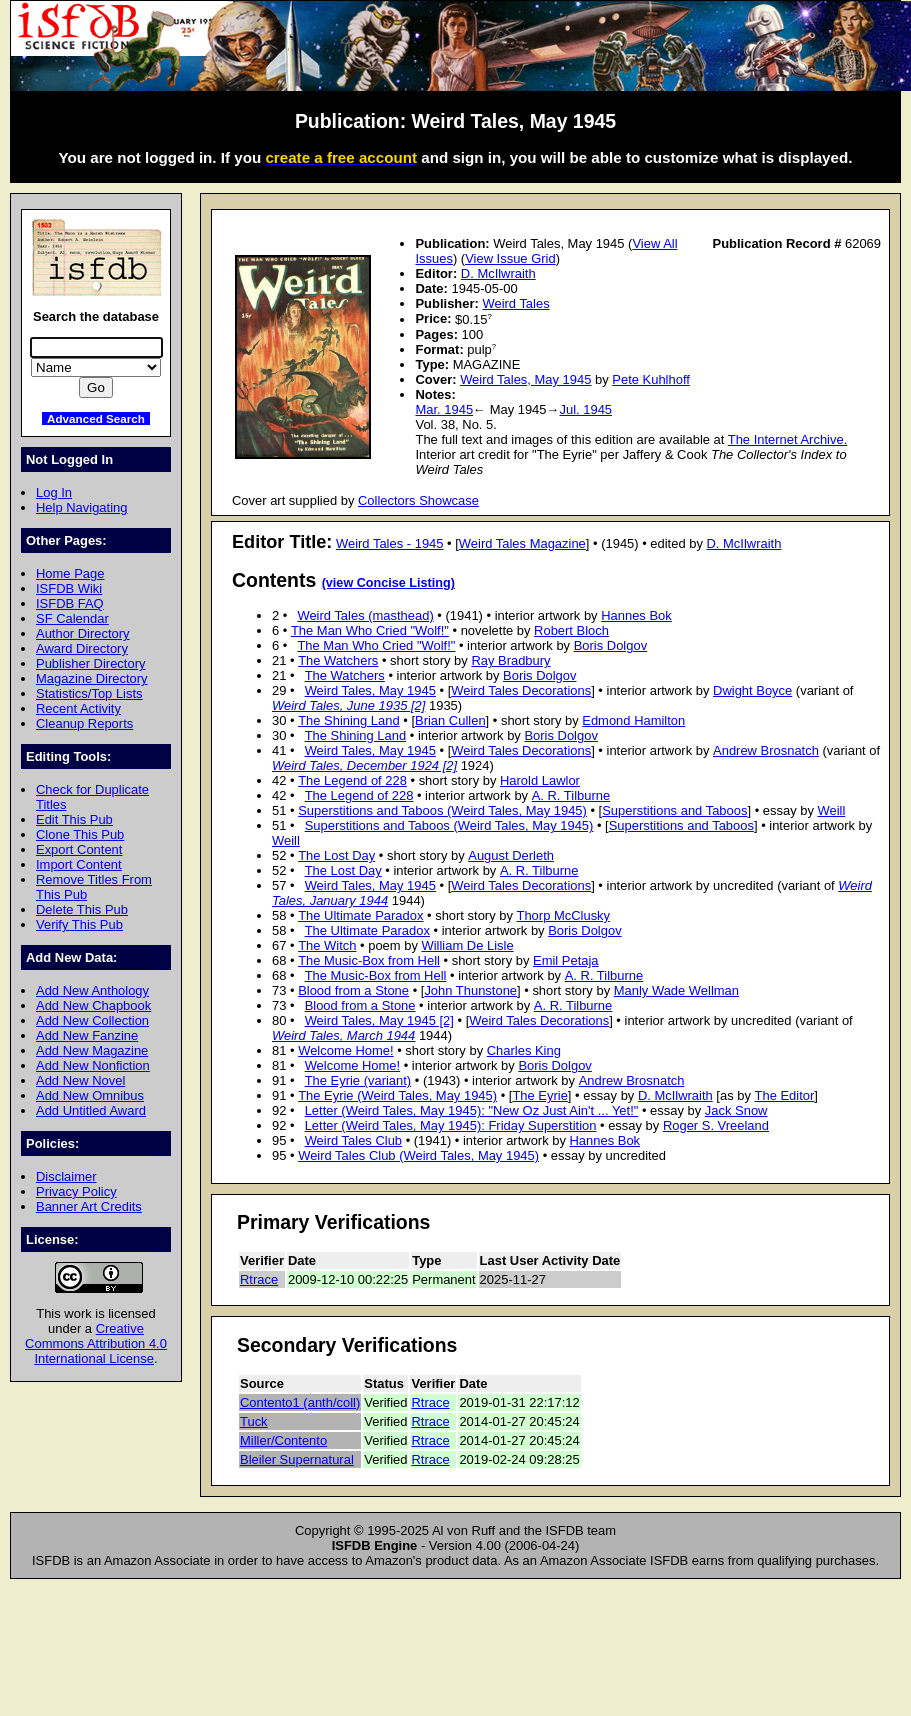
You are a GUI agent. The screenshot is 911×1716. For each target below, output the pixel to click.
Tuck (254, 1421)
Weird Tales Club (353, 1140)
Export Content (79, 849)
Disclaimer (66, 1176)
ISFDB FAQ (70, 603)
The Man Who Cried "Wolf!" (370, 630)
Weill (832, 810)
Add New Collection (92, 1020)
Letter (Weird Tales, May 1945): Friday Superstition (451, 1125)
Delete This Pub (82, 909)
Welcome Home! (346, 1050)
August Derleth (511, 855)
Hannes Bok (636, 615)
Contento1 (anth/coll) (300, 1402)
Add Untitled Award (91, 1110)
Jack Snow (736, 1110)
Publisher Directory (90, 663)
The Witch (327, 945)
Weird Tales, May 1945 (525, 379)
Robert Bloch (571, 630)
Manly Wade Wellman (676, 990)
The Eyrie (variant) (358, 1080)
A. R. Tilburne (571, 795)
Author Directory (83, 633)
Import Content (79, 864)
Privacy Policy (76, 1191)
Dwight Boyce (752, 690)
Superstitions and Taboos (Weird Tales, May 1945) (442, 810)
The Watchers (338, 660)
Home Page (70, 573)
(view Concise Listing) (388, 583)
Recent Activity (78, 708)
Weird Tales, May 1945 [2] (379, 1020)
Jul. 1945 (585, 409)
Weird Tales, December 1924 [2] (364, 765)
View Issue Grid (510, 258)
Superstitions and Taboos (674, 810)
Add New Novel (80, 1080)
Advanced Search (96, 418)
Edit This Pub (74, 819)
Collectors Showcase (418, 500)
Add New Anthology (92, 990)
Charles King (524, 1050)
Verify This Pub (79, 924)
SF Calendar (72, 618)
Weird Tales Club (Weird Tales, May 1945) (418, 1155)
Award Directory (82, 648)
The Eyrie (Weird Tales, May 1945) (397, 1095)
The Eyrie (539, 1095)
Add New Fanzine (87, 1035)
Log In (54, 492)
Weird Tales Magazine (522, 543)
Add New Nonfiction (93, 1065)
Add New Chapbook (93, 1005)
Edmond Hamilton (633, 720)
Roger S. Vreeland (716, 1125)
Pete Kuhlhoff (651, 379)
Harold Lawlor (540, 780)
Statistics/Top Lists (89, 693)
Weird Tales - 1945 (390, 543)
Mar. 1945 (444, 409)
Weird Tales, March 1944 (343, 1035)
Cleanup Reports (84, 723)
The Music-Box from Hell (369, 960)
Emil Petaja (566, 960)
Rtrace (259, 1279)
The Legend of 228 (352, 780)
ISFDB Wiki (69, 588)
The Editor (785, 1095)
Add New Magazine (92, 1050)
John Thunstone (470, 990)
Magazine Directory (92, 678)
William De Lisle (467, 945)
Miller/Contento (283, 1440)
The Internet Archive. (788, 439)
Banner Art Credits (89, 1206)
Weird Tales (515, 303)
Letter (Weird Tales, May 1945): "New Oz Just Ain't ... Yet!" (472, 1110)
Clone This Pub (80, 834)
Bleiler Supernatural (297, 1459)
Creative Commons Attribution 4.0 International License (96, 1343)
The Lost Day (336, 855)
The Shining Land (349, 720)
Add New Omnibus (90, 1095)
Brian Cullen (450, 720)
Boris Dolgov (610, 645)
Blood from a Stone (353, 990)
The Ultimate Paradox (360, 915)
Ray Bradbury (510, 660)
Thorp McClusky (564, 915)
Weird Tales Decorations (521, 690)
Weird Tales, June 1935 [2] (348, 705)
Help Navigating (81, 507)
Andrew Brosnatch (766, 750)
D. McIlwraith (498, 273)
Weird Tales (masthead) (365, 615)
